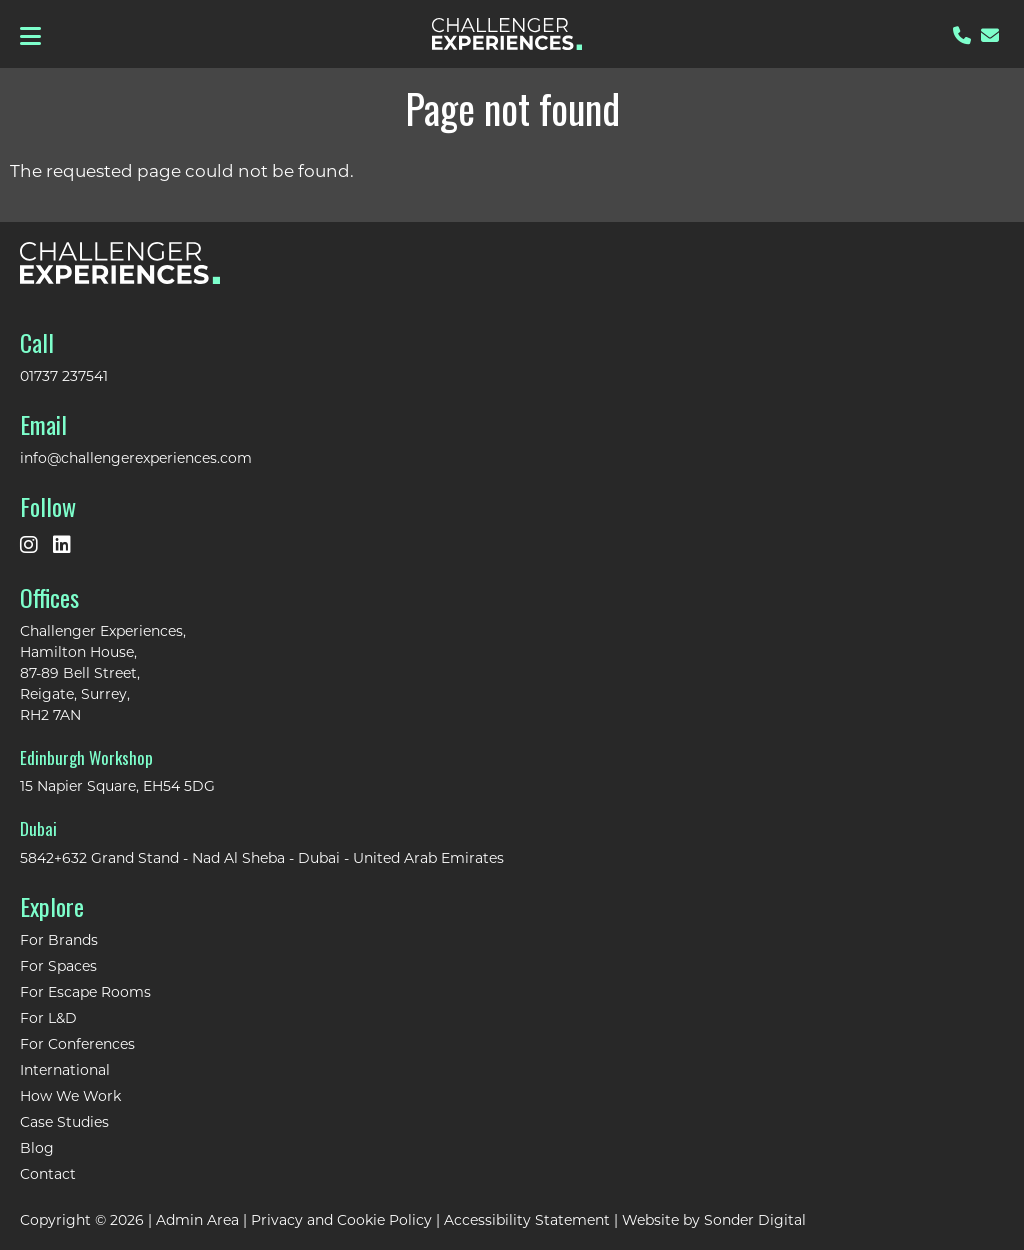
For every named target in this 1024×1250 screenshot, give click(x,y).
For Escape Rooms (85, 991)
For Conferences (77, 1043)
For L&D (48, 1017)
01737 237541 (64, 375)
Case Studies (64, 1121)
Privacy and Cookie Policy (341, 1219)
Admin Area (197, 1219)
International (65, 1069)
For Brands (59, 939)
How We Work (70, 1095)
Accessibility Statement (527, 1219)
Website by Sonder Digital (714, 1219)
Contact (48, 1173)
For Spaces (58, 965)
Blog (37, 1147)
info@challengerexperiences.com (136, 457)
